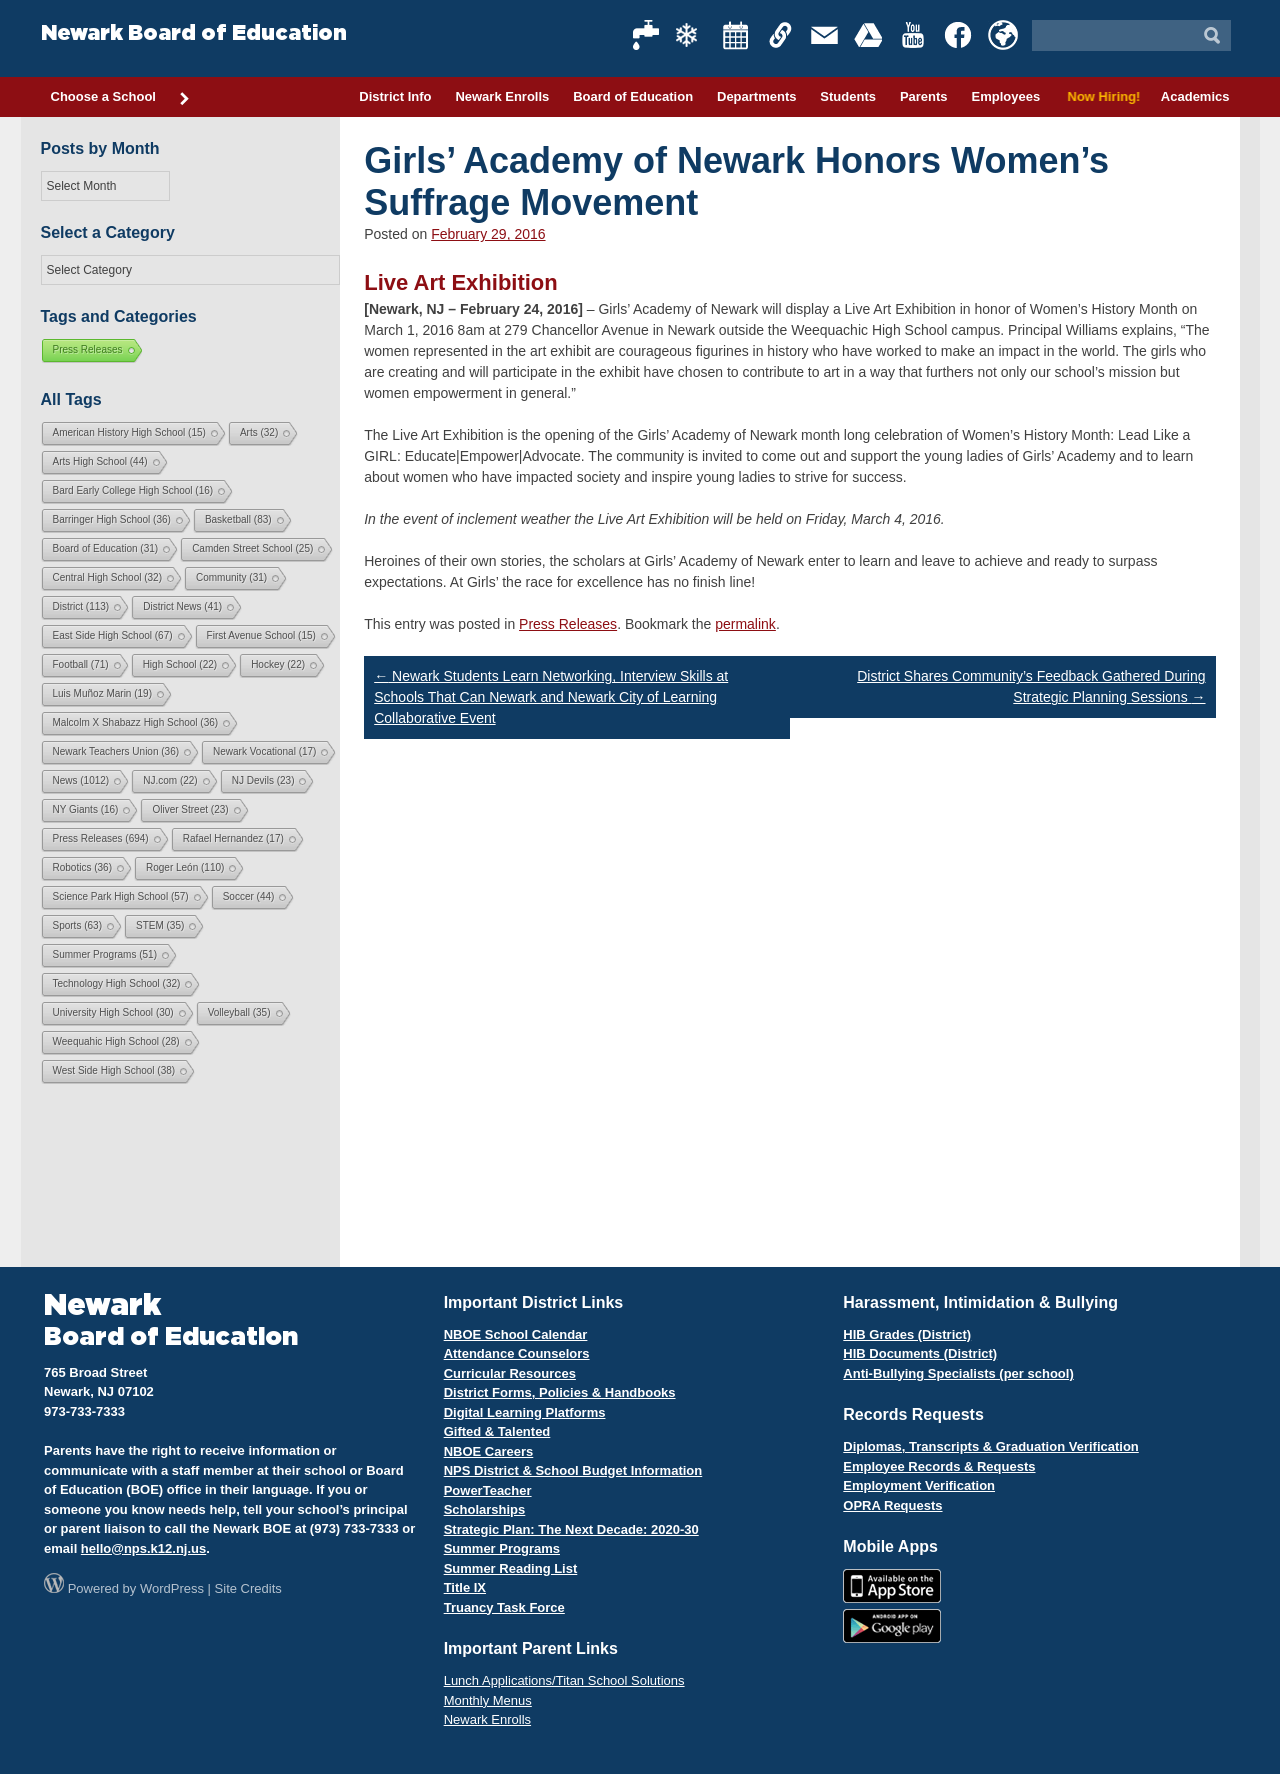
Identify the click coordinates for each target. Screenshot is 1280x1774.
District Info (395, 96)
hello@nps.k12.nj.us (143, 1548)
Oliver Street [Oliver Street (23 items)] (190, 809)
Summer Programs (502, 1548)
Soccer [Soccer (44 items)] (249, 896)
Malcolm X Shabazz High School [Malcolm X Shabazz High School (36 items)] (136, 722)
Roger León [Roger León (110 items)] (185, 867)
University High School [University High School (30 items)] (113, 1012)
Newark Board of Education (194, 33)
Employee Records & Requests (939, 1466)
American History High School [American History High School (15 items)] (129, 432)
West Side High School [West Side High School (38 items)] (114, 1070)
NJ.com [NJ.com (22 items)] (170, 780)
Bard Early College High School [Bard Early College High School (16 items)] (133, 490)
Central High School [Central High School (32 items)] (108, 577)
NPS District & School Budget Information (573, 1470)
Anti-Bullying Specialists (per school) (958, 1373)
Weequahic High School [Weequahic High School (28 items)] (116, 1041)
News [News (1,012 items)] (81, 780)
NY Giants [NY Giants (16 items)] (86, 809)
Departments (756, 96)
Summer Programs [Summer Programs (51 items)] (105, 954)
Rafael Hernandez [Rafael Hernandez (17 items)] (233, 838)
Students (848, 96)
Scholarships (485, 1509)
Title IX (465, 1587)
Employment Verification (919, 1485)
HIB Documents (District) (920, 1353)
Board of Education (633, 96)
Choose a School (121, 98)
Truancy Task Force (504, 1607)
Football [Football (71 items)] (81, 664)
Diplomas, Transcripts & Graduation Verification (990, 1446)
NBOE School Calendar (516, 1334)
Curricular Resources (510, 1373)
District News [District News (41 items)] (182, 606)
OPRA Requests (892, 1505)
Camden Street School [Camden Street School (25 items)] (252, 548)
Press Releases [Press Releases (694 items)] (101, 838)
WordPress (172, 1588)
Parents (924, 96)
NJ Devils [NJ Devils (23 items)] (263, 780)
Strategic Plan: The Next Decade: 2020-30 (571, 1529)
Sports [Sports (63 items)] (77, 925)
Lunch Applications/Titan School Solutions (564, 1680)
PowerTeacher (488, 1490)
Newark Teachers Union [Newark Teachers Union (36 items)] (116, 751)
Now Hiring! (1100, 96)
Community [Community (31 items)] (231, 577)
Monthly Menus (488, 1700)
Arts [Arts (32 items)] (259, 432)
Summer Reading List (511, 1568)
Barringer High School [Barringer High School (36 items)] (112, 519)
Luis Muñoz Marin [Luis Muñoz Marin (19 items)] (102, 693)
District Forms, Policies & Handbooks (560, 1392)
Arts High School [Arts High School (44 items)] (100, 461)
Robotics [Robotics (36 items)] (82, 867)
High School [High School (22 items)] (180, 664)
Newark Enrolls (502, 96)
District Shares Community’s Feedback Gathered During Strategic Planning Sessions (1031, 686)
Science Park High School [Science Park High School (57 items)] (121, 896)
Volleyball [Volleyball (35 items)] (239, 1012)
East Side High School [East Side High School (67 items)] (113, 635)
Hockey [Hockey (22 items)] (278, 664)
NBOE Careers (489, 1451)
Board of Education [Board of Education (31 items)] (106, 548)
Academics (1195, 96)
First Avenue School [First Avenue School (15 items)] (261, 635)
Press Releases (568, 624)
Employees (1005, 96)
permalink (745, 624)
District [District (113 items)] (81, 606)
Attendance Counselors (517, 1353)
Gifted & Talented (497, 1431)
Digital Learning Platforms (525, 1412)
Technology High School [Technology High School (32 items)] (117, 983)
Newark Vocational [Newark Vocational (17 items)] (264, 751)
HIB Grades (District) (907, 1334)
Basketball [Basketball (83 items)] (238, 519)
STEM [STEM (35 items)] (160, 925)
